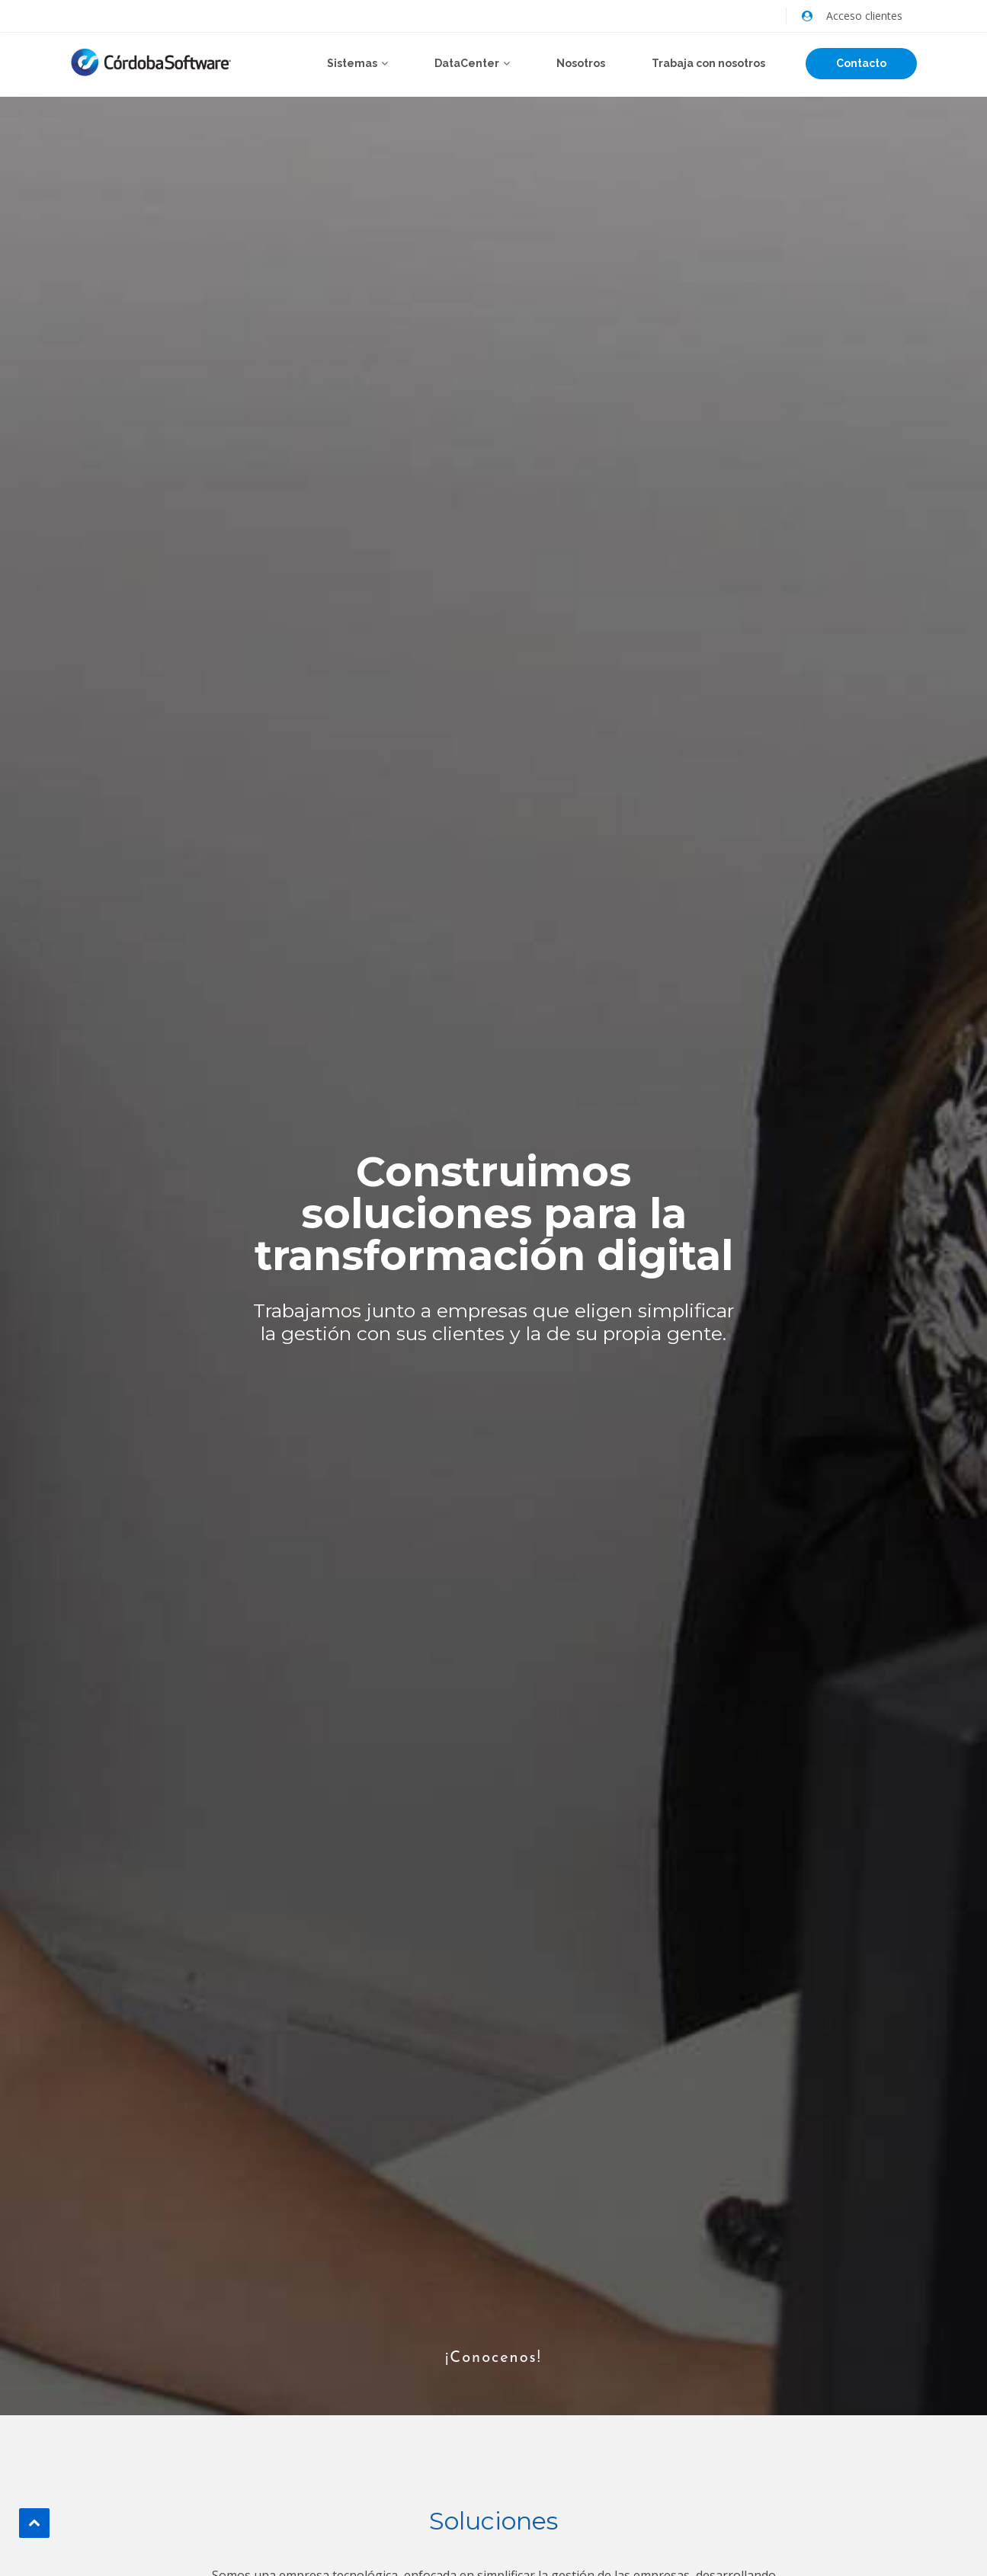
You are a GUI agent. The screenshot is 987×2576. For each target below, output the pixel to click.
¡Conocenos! (493, 2331)
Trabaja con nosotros (708, 63)
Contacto (861, 63)
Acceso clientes (864, 15)
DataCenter (466, 63)
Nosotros (580, 63)
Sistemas (352, 63)
